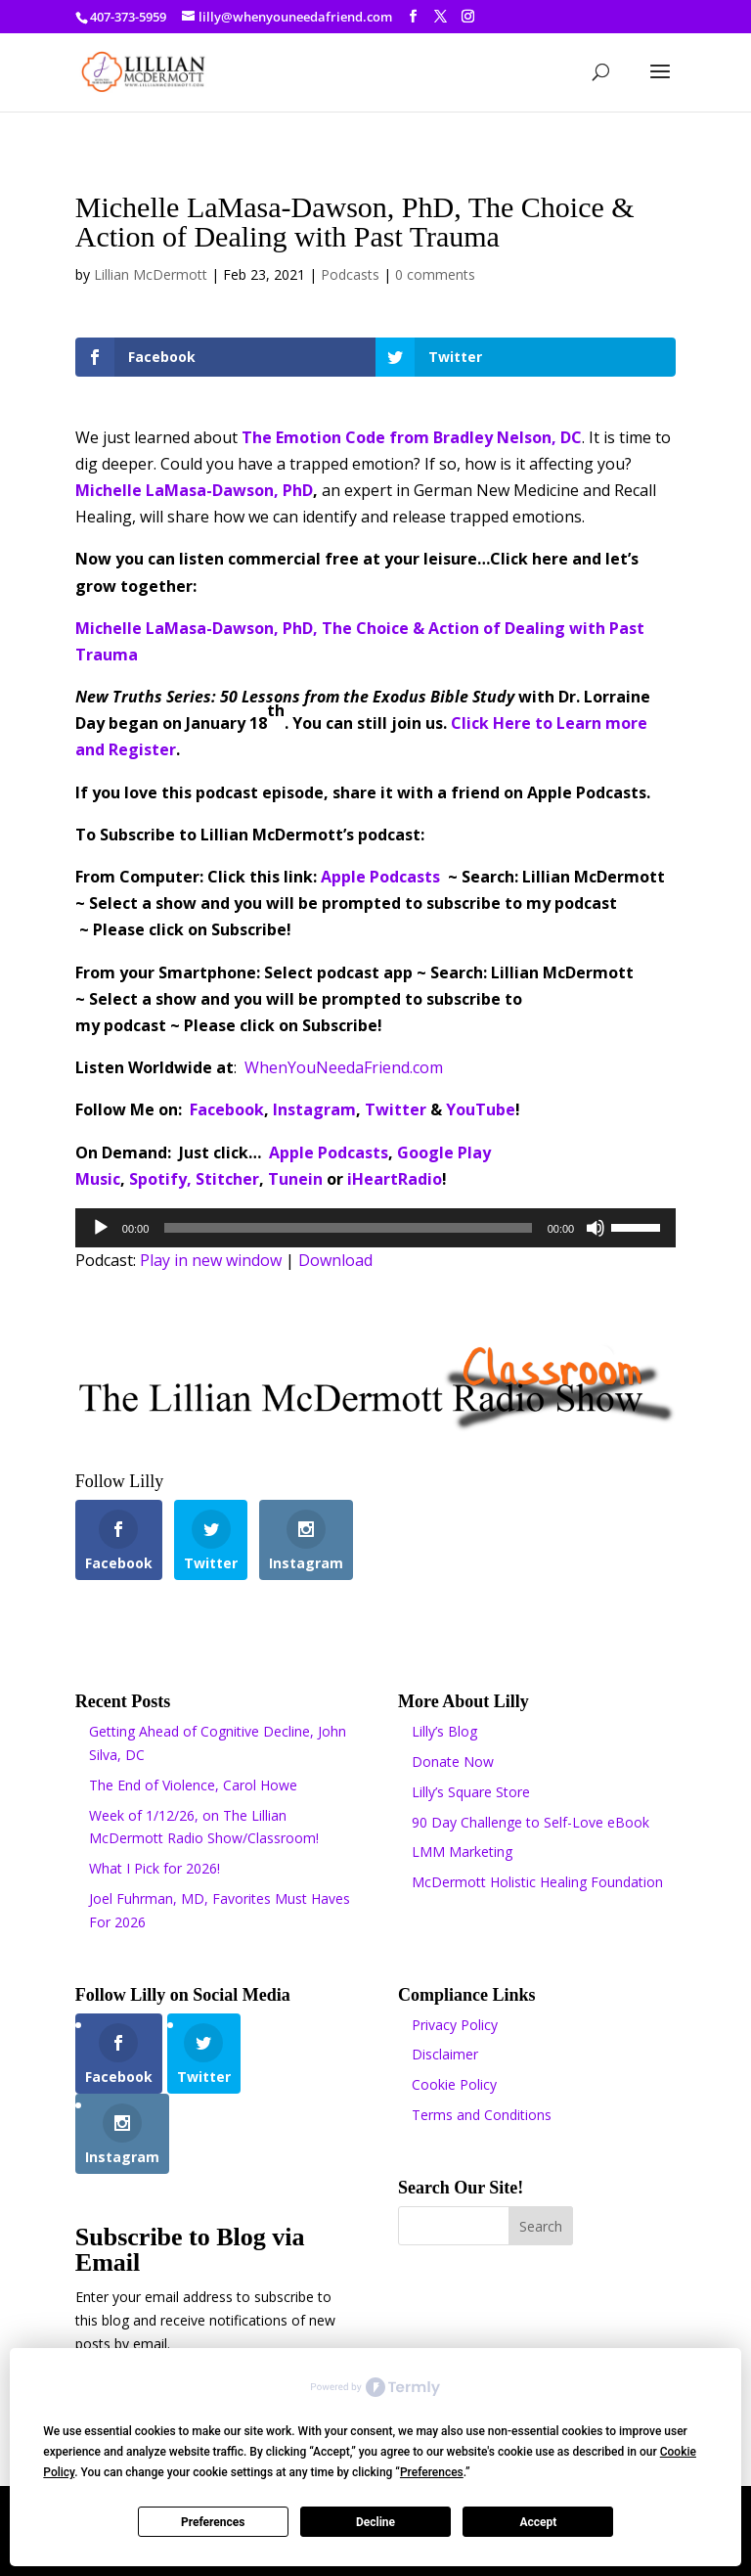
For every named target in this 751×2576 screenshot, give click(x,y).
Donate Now (453, 1761)
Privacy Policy (455, 2024)
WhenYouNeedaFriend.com (343, 1067)
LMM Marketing (462, 1851)
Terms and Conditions (482, 2114)
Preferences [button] (432, 2472)
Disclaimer (445, 2054)
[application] (375, 1227)
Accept (537, 2522)
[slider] (347, 1228)
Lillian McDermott (150, 274)
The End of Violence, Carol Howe (193, 1785)
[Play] (100, 1228)
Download (335, 1260)
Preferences (213, 2522)
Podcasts (350, 274)
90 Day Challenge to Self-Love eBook (530, 1822)
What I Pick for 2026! (154, 1868)
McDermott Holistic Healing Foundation (537, 1882)
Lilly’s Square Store (471, 1792)
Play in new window (211, 1260)
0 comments (435, 274)
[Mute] (595, 1228)
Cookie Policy (454, 2084)
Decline (375, 2522)
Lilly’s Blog (444, 1731)
